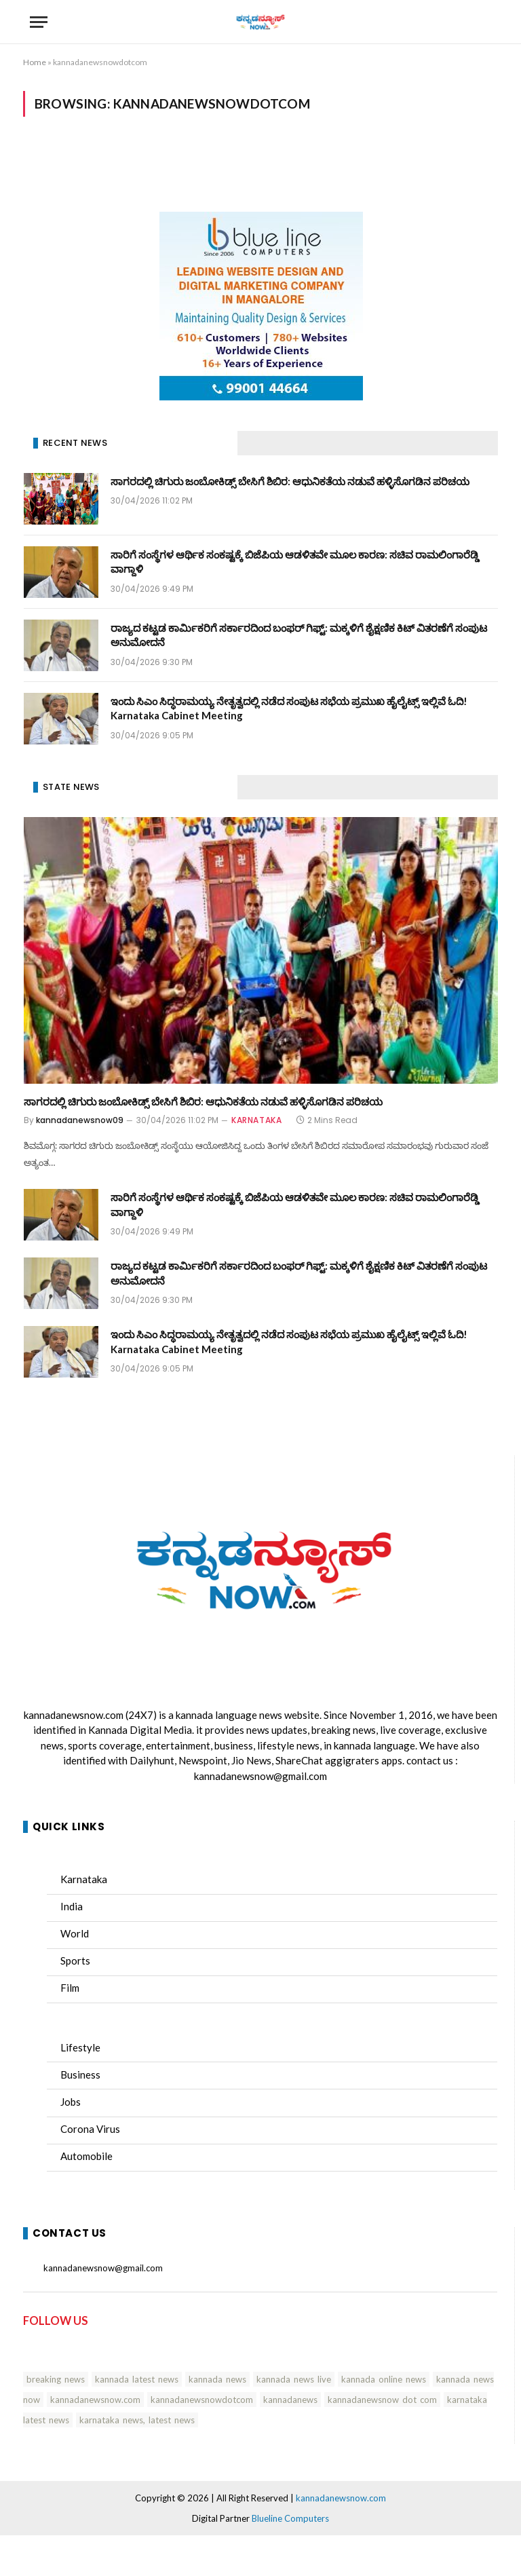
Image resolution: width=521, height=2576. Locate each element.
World (74, 1933)
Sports (75, 1960)
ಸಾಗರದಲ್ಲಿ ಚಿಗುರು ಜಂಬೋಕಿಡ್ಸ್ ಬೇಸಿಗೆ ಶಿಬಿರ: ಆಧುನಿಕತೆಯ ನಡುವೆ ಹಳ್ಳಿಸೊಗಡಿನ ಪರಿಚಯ (290, 481)
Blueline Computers (290, 2518)
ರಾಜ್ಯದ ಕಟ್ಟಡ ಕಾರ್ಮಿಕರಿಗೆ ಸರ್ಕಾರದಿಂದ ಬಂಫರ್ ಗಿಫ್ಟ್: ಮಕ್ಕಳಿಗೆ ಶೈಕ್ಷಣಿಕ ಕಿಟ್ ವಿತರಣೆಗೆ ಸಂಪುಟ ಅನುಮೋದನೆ (299, 635)
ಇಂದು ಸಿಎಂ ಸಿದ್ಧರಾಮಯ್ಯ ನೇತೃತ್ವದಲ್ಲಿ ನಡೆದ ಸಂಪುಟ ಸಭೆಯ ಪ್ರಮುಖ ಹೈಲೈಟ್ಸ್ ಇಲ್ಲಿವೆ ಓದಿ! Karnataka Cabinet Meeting (289, 708)
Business (80, 2074)
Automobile (86, 2156)
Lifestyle (80, 2047)
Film (69, 1988)
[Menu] (38, 22)
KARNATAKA (256, 1120)
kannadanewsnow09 (79, 1120)
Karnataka (83, 1879)
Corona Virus (90, 2129)
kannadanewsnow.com (73, 1715)
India (71, 1906)
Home (34, 62)
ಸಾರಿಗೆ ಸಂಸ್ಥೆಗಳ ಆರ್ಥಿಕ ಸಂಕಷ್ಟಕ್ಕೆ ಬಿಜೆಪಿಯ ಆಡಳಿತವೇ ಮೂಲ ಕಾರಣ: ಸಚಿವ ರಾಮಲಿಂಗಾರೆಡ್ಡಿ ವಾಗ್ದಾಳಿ (295, 561)
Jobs (70, 2102)
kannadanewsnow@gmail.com (260, 1776)
